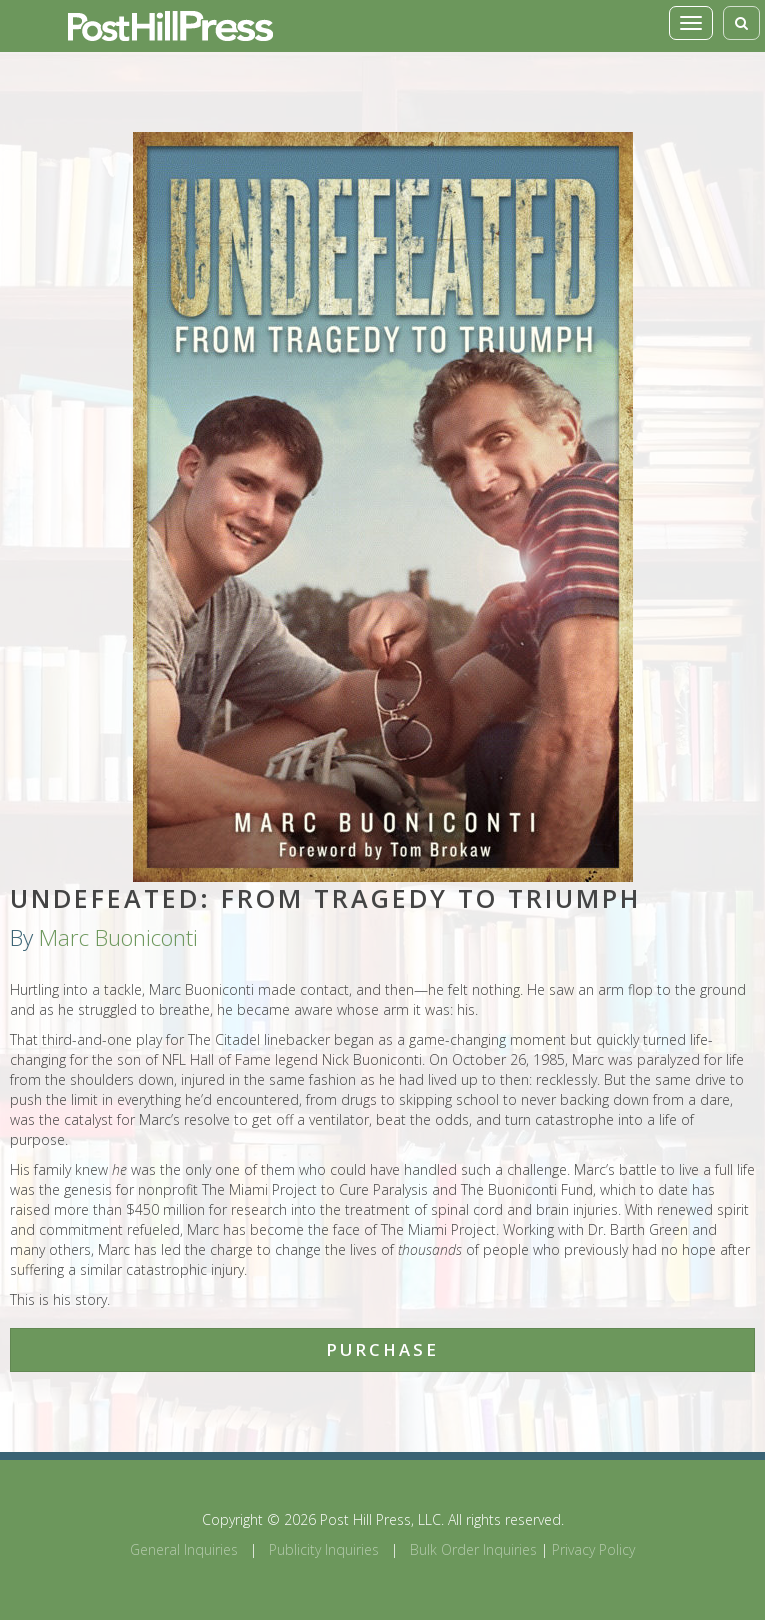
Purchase (382, 1349)
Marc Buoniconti (118, 937)
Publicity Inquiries (324, 1549)
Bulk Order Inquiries (473, 1549)
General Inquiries (184, 1549)
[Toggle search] (741, 23)
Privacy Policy (593, 1549)
